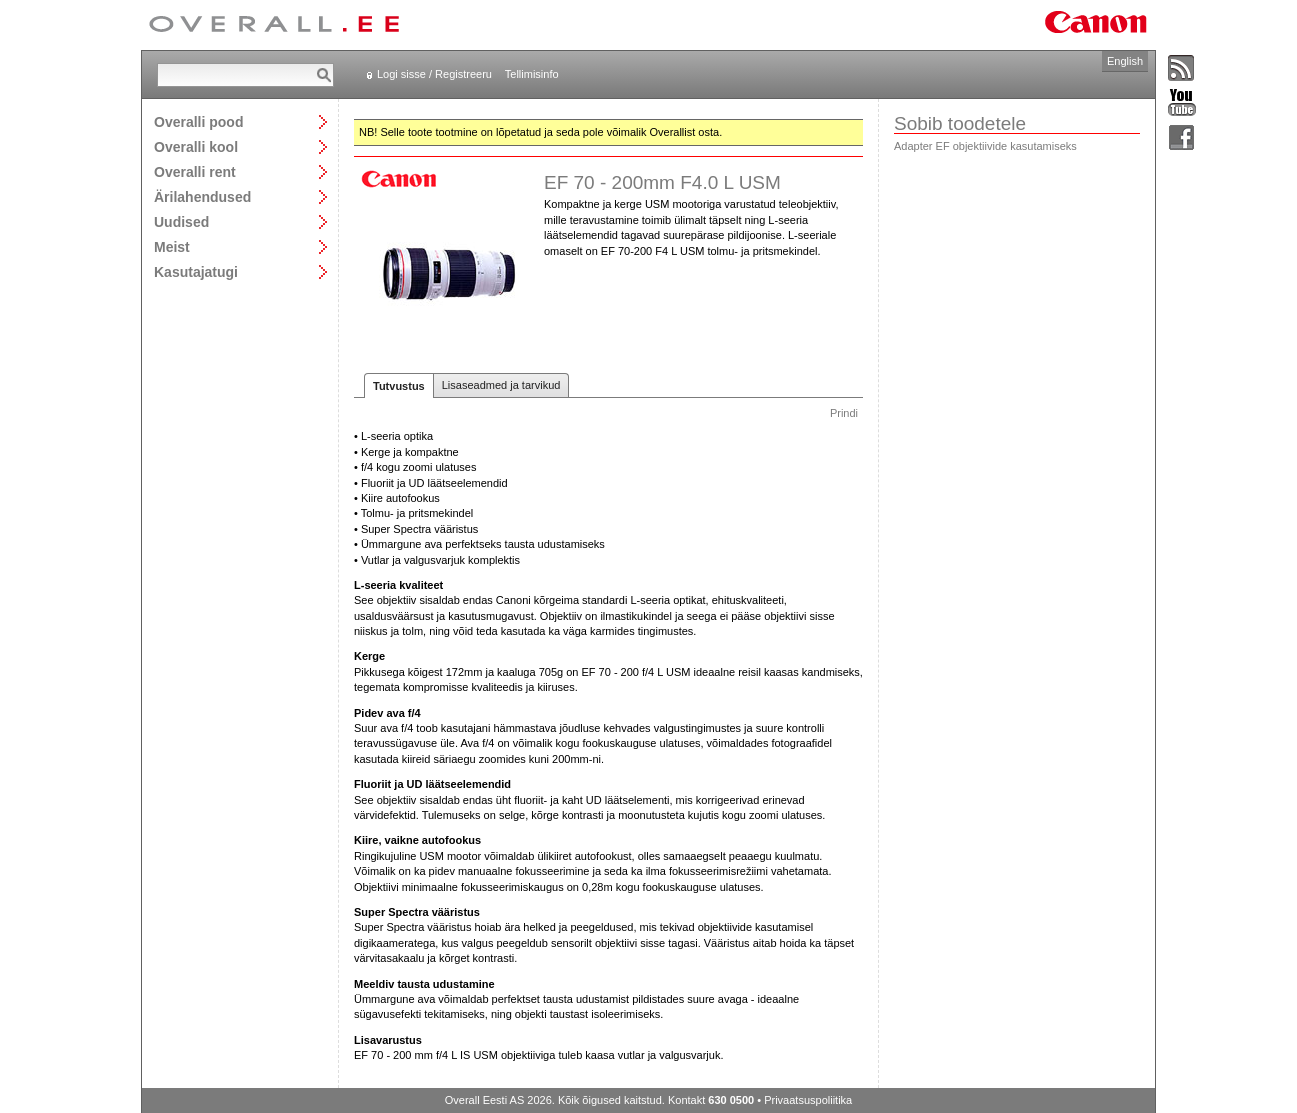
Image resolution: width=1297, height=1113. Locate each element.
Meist (172, 246)
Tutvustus (399, 386)
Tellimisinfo (532, 74)
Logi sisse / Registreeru (434, 74)
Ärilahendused (202, 196)
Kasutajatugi (196, 271)
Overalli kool (196, 146)
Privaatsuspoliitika (808, 1100)
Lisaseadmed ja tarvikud (501, 385)
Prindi (844, 413)
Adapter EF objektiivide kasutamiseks (985, 146)
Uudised (181, 221)
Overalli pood (198, 121)
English (1125, 61)
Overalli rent (195, 171)
